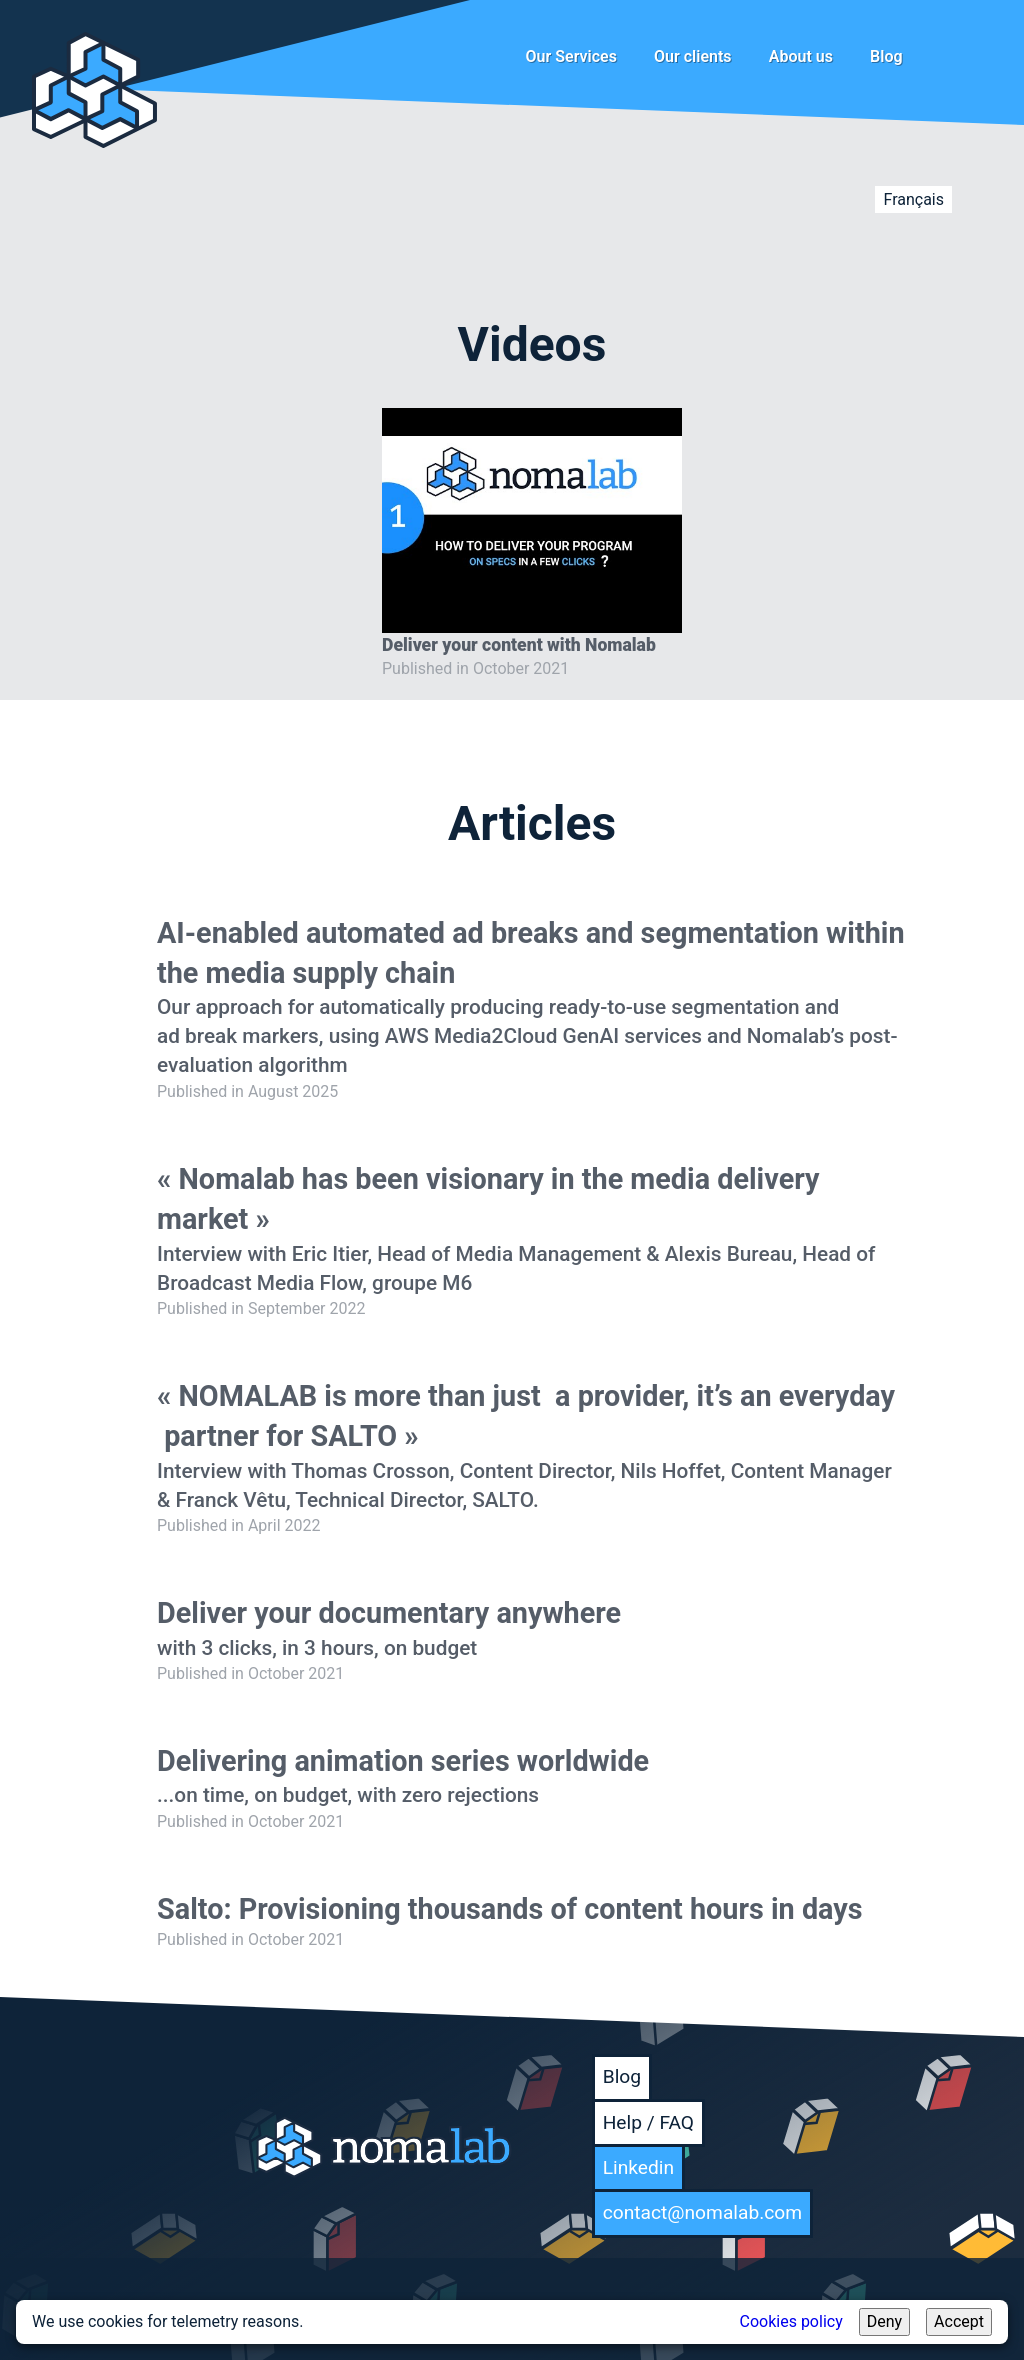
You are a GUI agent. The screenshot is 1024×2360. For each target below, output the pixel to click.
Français (913, 199)
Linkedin (638, 2167)
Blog (886, 56)
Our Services (571, 56)
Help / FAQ (648, 2122)
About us (801, 56)
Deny (884, 2321)
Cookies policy (791, 2321)
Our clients (693, 56)
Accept (959, 2321)
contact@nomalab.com (702, 2212)
